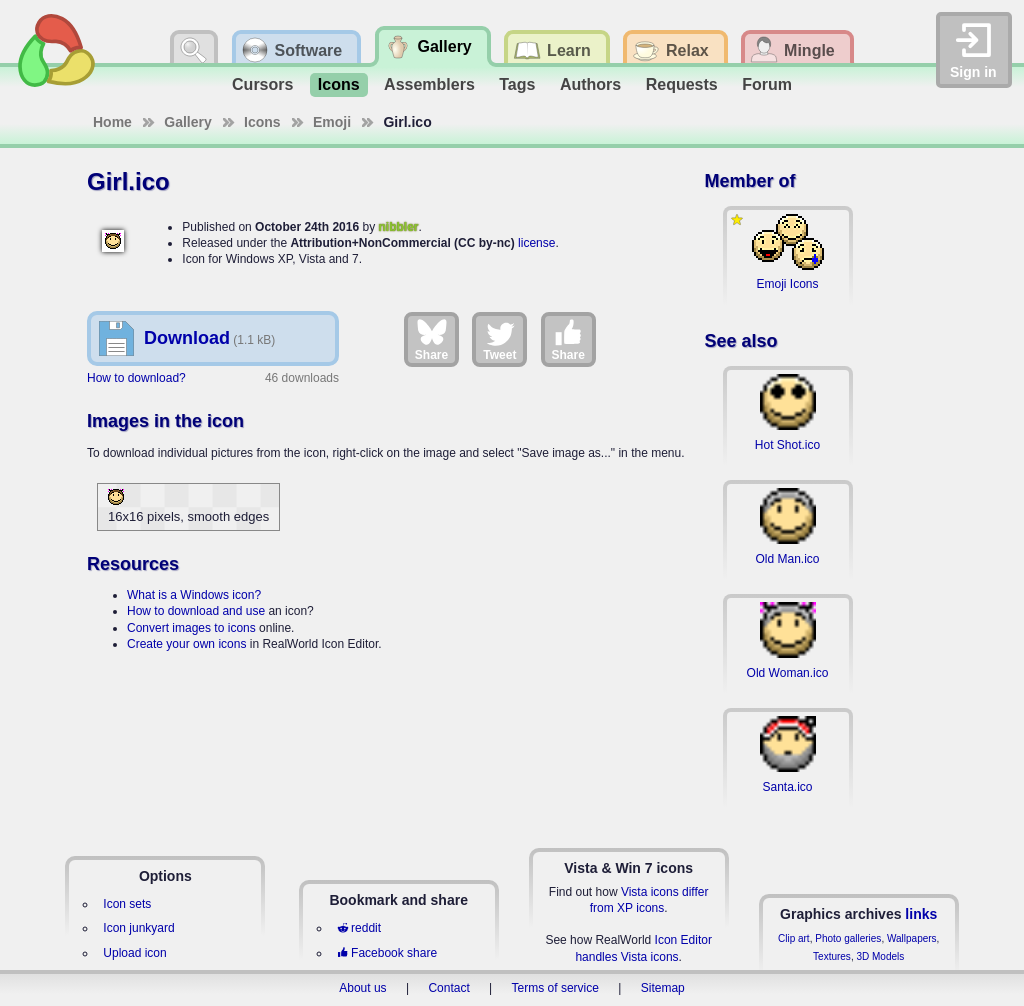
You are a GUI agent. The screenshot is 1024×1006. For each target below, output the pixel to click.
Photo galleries (848, 938)
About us (362, 988)
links (921, 914)
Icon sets (127, 904)
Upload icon (134, 953)
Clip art (794, 938)
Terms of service (555, 988)
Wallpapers (912, 938)
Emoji (332, 122)
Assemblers (429, 84)
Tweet (499, 339)
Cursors (262, 84)
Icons (339, 84)
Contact (448, 988)
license (536, 243)
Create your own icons (186, 644)
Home (112, 122)
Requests (682, 84)
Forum (767, 84)
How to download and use (196, 611)
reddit (359, 928)
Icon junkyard (138, 928)
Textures (832, 956)
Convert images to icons (191, 628)
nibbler (398, 227)
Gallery (187, 122)
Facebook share (387, 953)
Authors (590, 84)
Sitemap (663, 988)
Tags (517, 84)
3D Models (880, 956)
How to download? (136, 378)
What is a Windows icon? (194, 595)
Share (431, 339)
